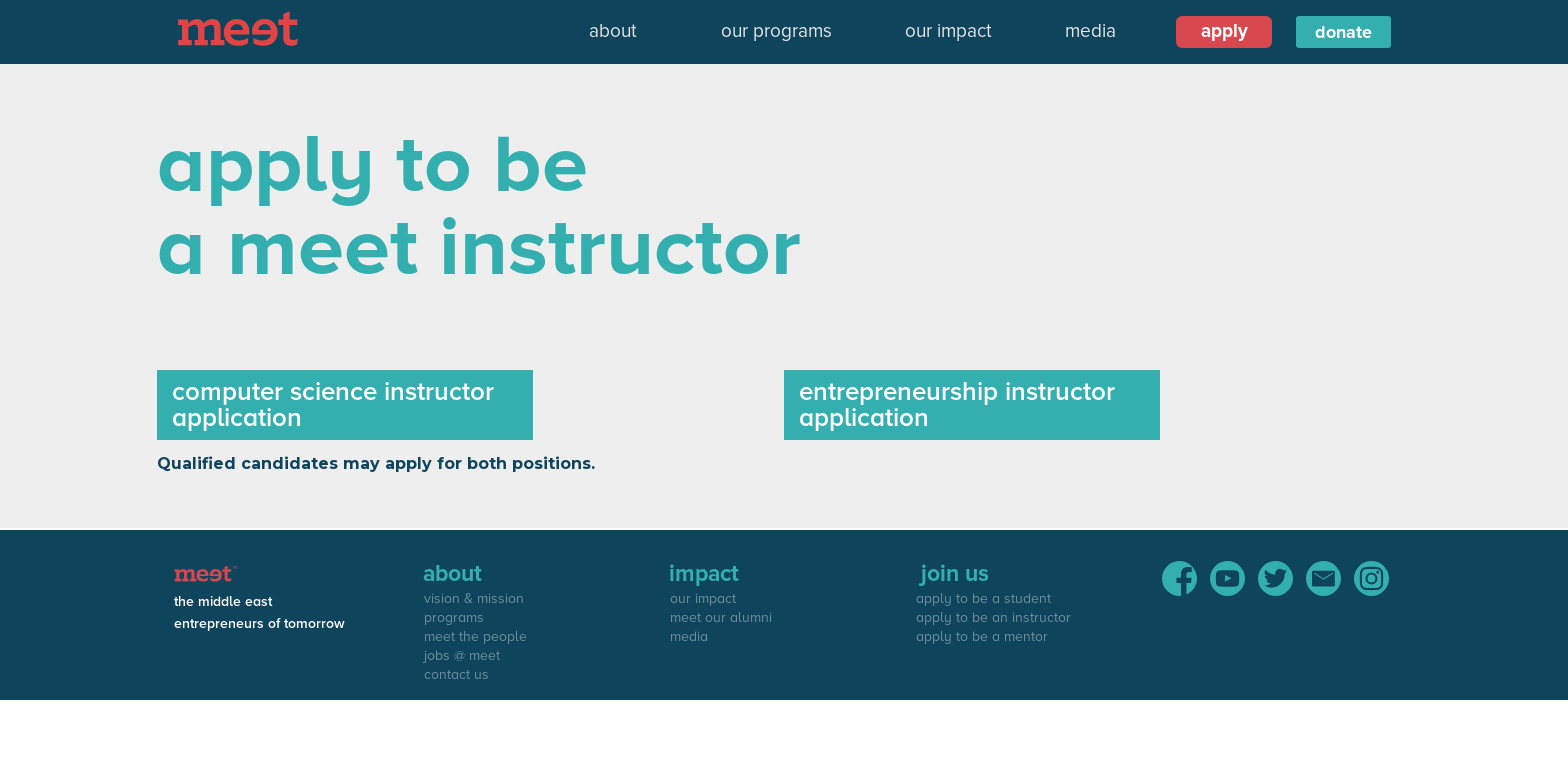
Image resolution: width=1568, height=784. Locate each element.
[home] (243, 28)
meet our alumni (721, 617)
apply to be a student (983, 598)
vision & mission (474, 598)
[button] (613, 32)
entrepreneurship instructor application (957, 405)
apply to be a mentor (982, 636)
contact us (456, 674)
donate (1343, 32)
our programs (776, 31)
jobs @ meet (462, 655)
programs (454, 617)
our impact (948, 31)
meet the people (475, 636)
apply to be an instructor (993, 617)
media (1090, 31)
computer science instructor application (333, 405)
